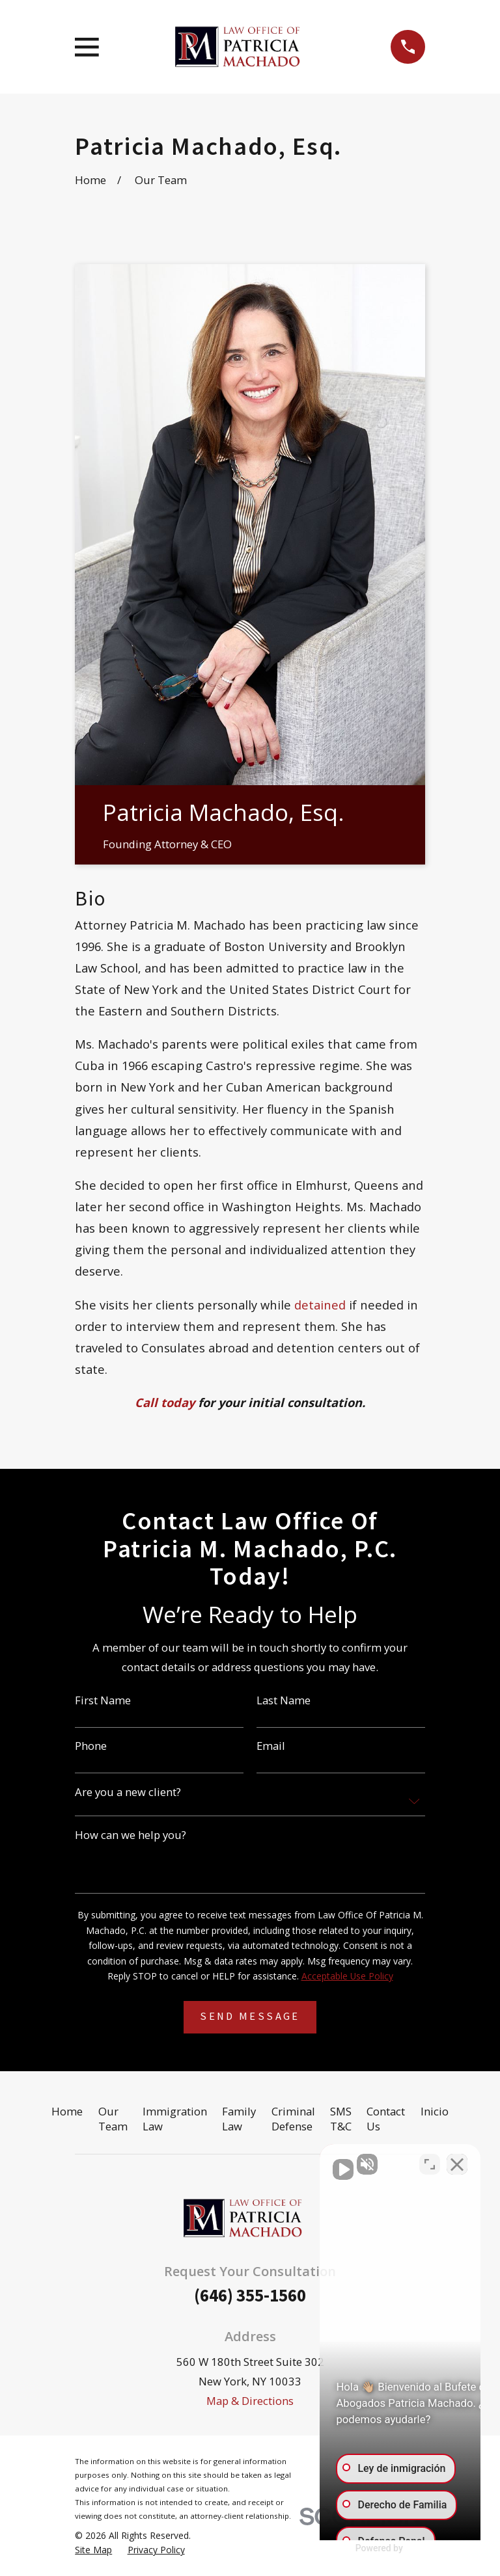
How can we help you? (130, 1835)
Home (67, 2111)
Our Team (113, 2119)
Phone (91, 1746)
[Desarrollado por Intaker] (388, 2549)
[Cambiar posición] (429, 2160)
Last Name (284, 1700)
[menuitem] (93, 2549)
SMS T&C (341, 2119)
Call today (165, 1402)
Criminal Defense (293, 2119)
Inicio (435, 2111)
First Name (103, 1700)
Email (271, 1746)
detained (320, 1304)
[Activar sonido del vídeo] (269, 2160)
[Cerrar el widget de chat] (457, 2160)
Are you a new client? (128, 1792)
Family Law (239, 2119)
